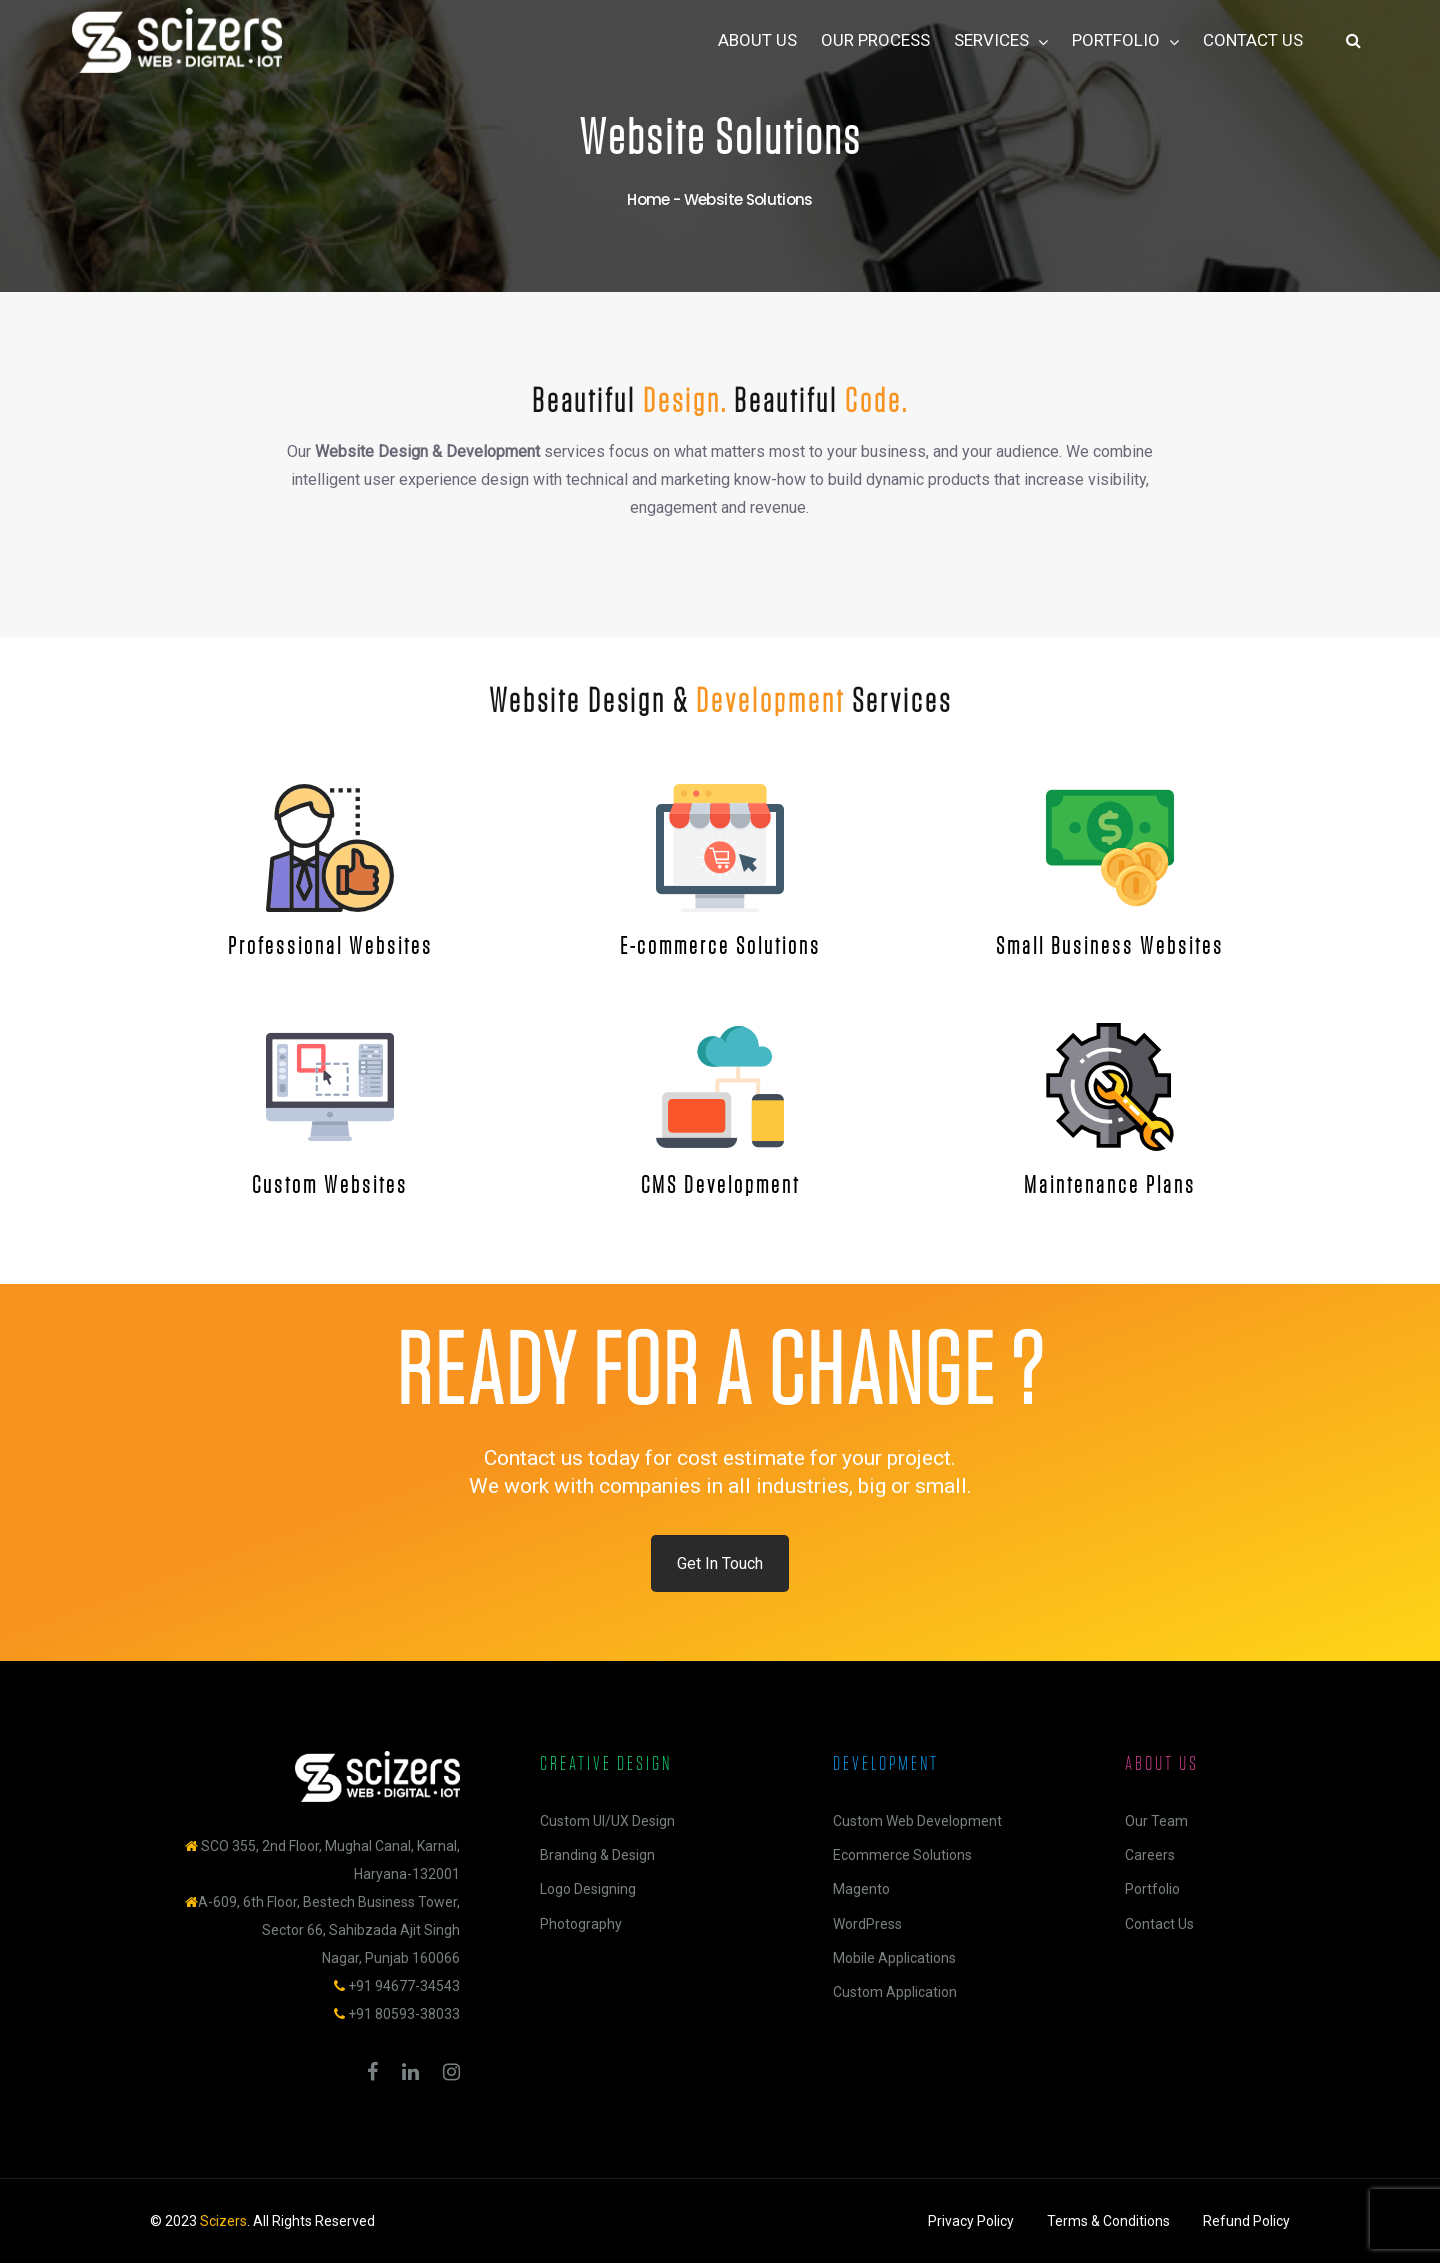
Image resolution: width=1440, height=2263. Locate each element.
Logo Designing (588, 1889)
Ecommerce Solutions (902, 1855)
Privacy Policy (971, 2221)
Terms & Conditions (1108, 2221)
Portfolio (1152, 1889)
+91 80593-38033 (404, 2014)
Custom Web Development (917, 1821)
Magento (861, 1889)
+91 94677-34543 (404, 1986)
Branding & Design (597, 1855)
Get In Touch (720, 1563)
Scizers (223, 2221)
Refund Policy (1246, 2221)
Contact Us (1159, 1924)
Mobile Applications (894, 1958)
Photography (581, 1924)
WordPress (867, 1924)
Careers (1150, 1855)
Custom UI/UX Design (607, 1821)
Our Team (1156, 1821)
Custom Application (895, 1992)
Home (648, 199)
